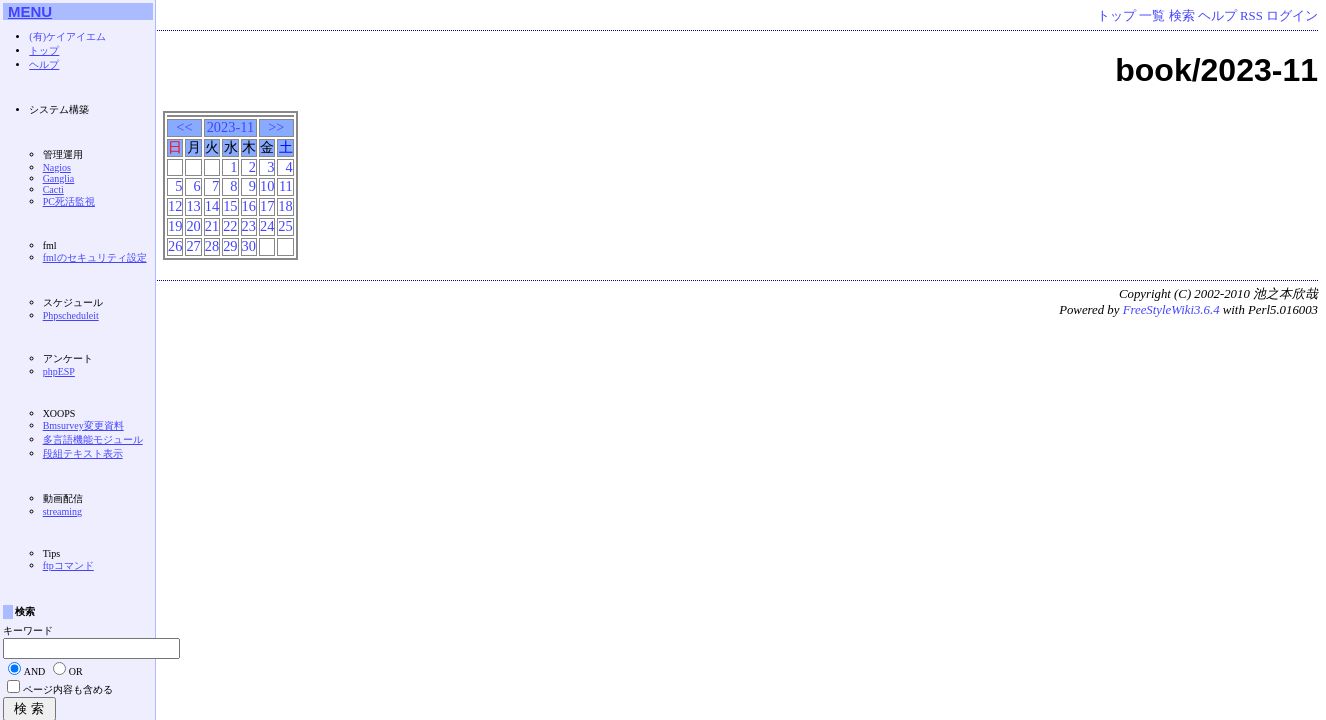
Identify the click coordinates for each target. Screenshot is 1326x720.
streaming (62, 511)
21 (212, 226)
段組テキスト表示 (83, 453)
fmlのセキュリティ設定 (95, 257)
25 (285, 226)
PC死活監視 (69, 201)
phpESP (59, 371)
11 (286, 186)
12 (175, 206)
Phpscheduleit (71, 315)
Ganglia (59, 178)
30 (249, 246)
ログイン (1292, 16)
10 (267, 186)
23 (249, 226)
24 (267, 226)
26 (175, 246)
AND (35, 671)
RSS (1251, 16)
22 (230, 226)
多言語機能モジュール (93, 439)
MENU (30, 11)
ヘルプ (1217, 16)
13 (193, 206)
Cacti (53, 189)
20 (193, 226)
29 (230, 246)
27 (193, 246)
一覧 (1152, 16)
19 (175, 226)
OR (76, 671)
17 (267, 206)
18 (285, 206)
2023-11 (230, 127)
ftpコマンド (68, 565)
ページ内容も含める (68, 689)
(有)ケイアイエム (67, 36)
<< (184, 127)
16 (249, 206)
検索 (1182, 16)
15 (230, 206)
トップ (1116, 16)
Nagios (57, 167)
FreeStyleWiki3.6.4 (1171, 310)
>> (276, 127)
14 (212, 206)
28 (212, 246)
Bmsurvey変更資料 (83, 425)
